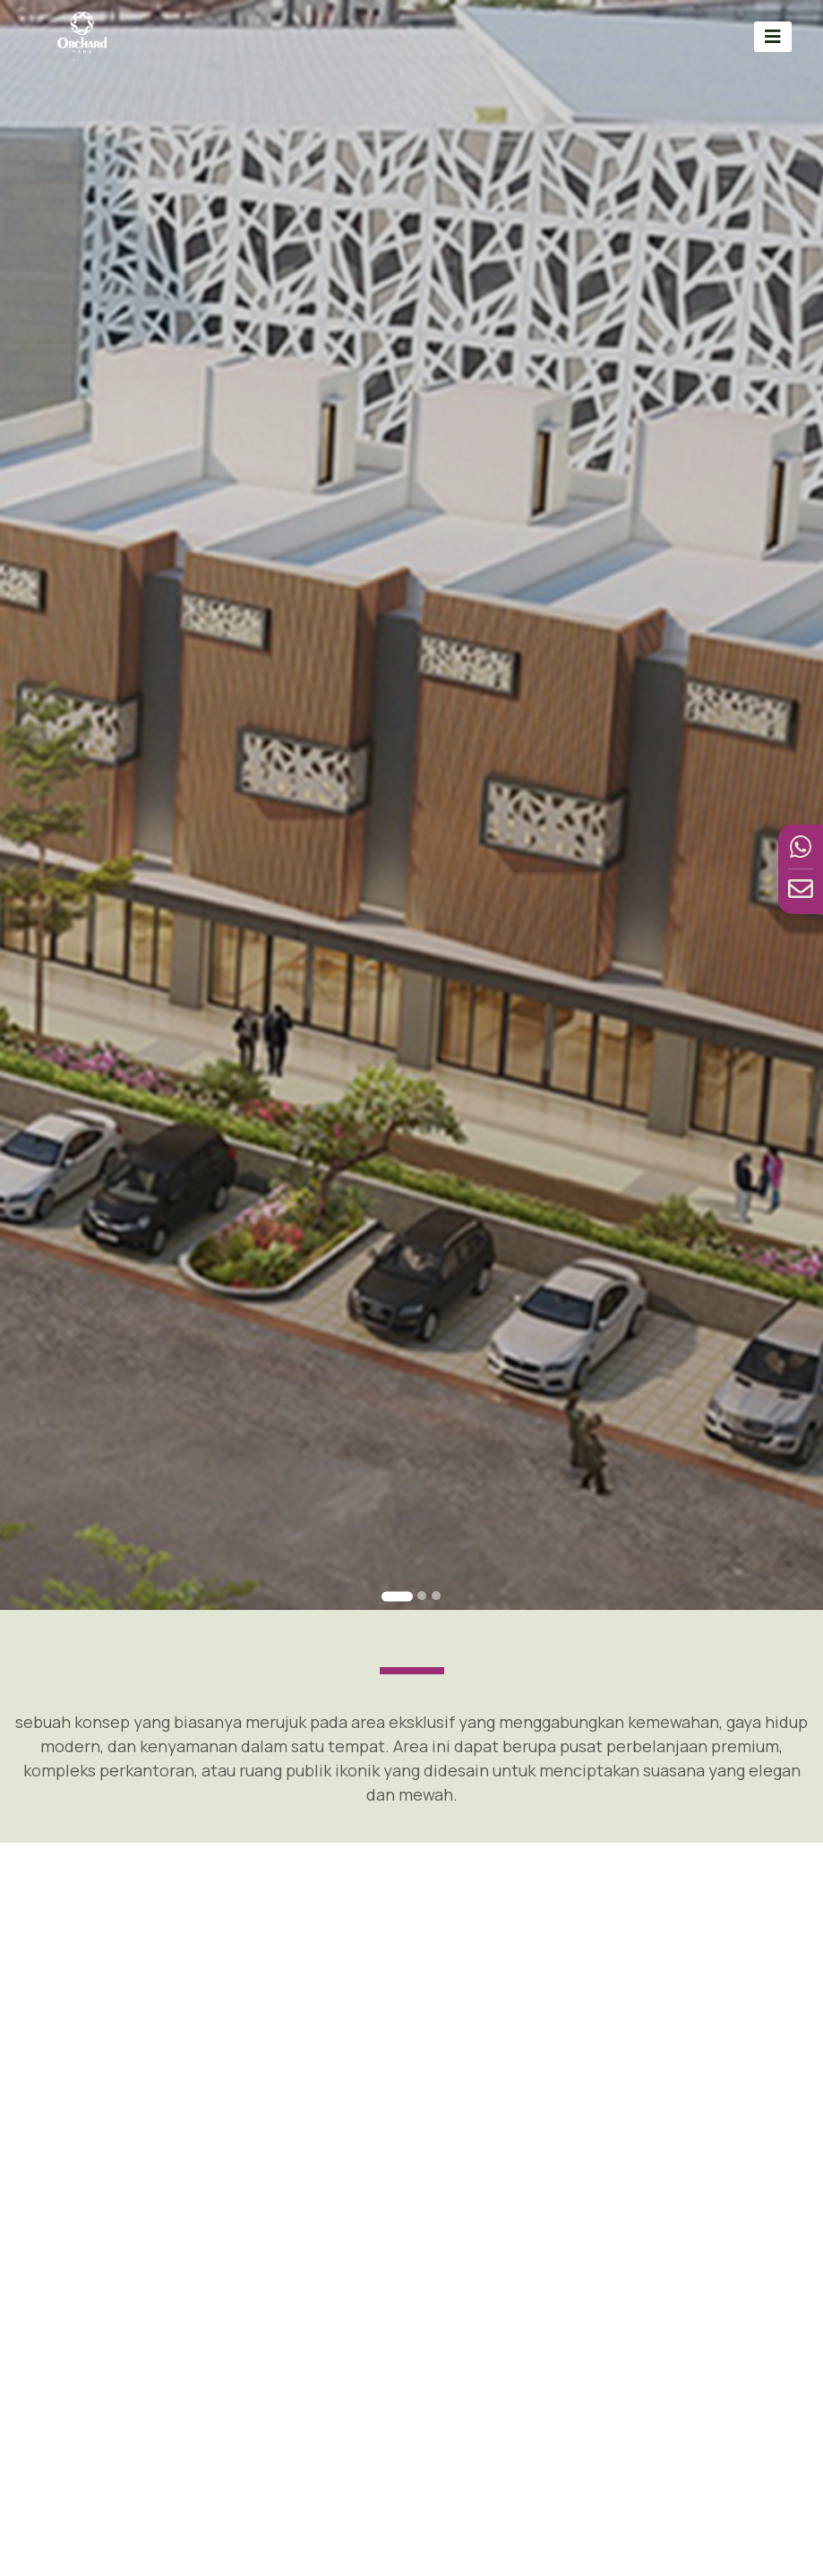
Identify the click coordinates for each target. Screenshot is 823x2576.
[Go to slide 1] (397, 1597)
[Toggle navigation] (773, 36)
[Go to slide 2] (421, 1595)
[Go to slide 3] (436, 1595)
